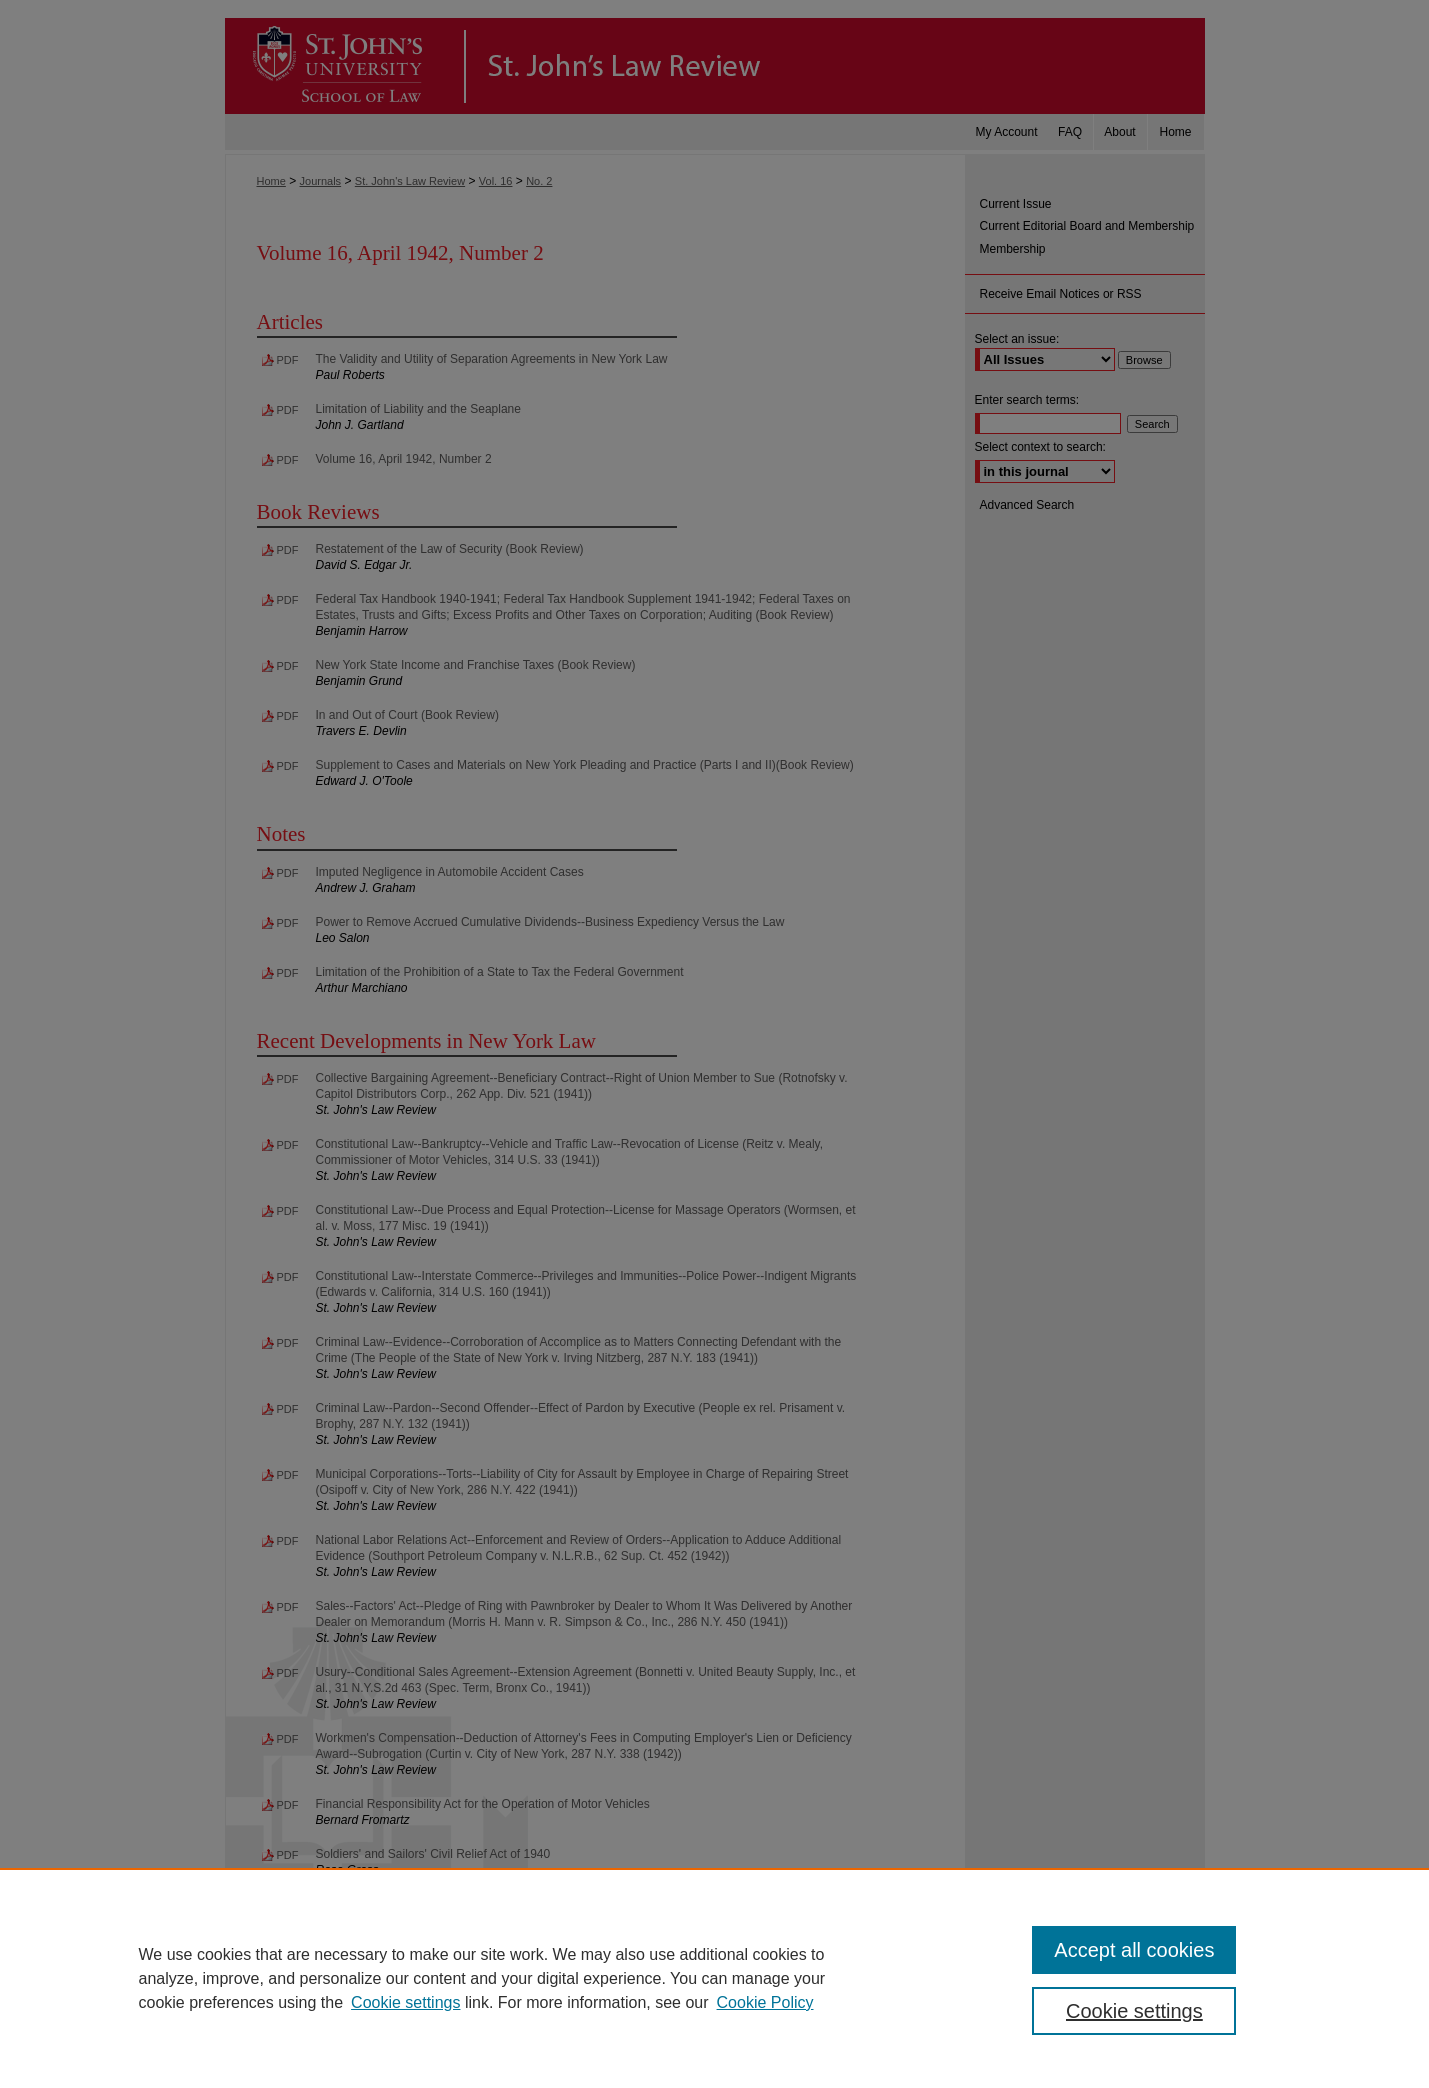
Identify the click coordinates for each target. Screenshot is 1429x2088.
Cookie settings (405, 2002)
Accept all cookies (1134, 1950)
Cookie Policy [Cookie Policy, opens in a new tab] (765, 2002)
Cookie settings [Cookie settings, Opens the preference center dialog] (1134, 2011)
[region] (714, 1978)
